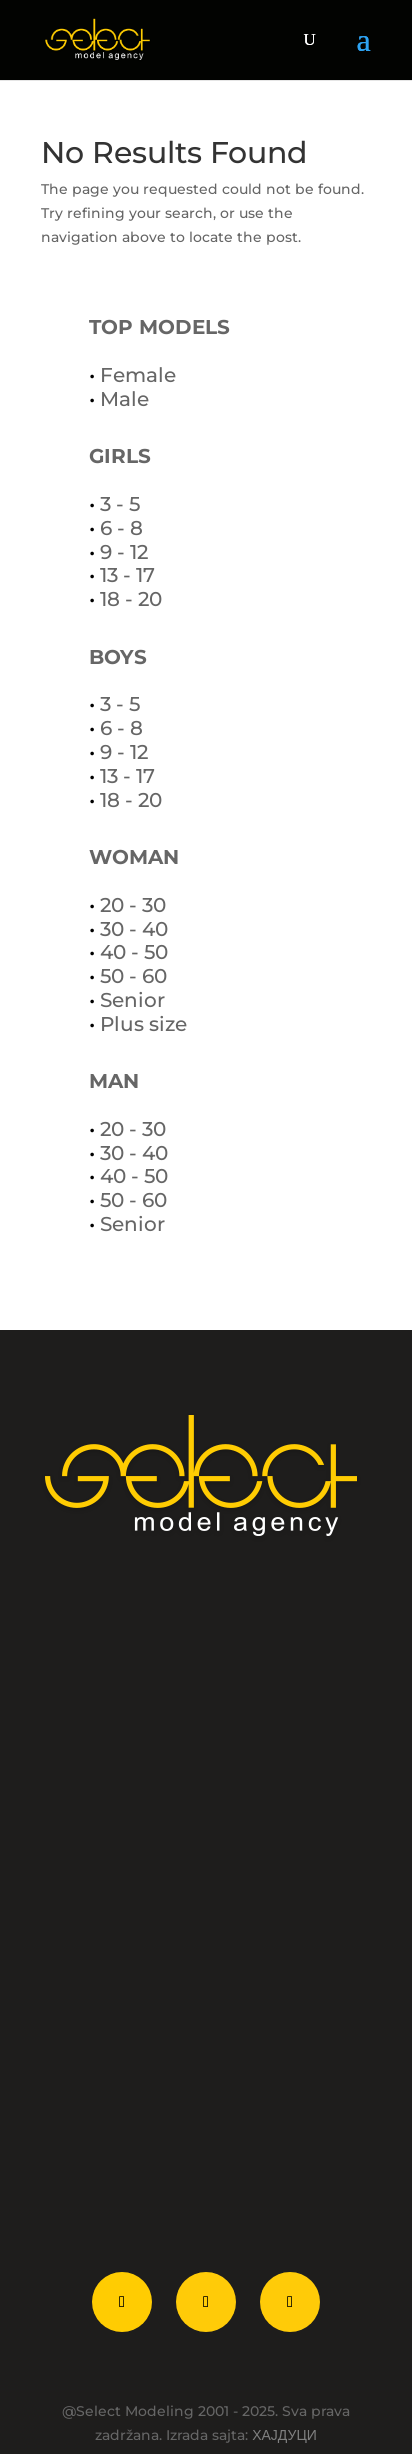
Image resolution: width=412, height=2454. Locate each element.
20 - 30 (133, 905)
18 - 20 (131, 599)
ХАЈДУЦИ (284, 2435)
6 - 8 (121, 528)
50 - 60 (133, 976)
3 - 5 (120, 504)
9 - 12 (124, 552)
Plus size (143, 1024)
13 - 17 (127, 575)
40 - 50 (134, 952)
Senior (132, 1000)
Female (138, 375)
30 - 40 (134, 929)
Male (124, 399)
